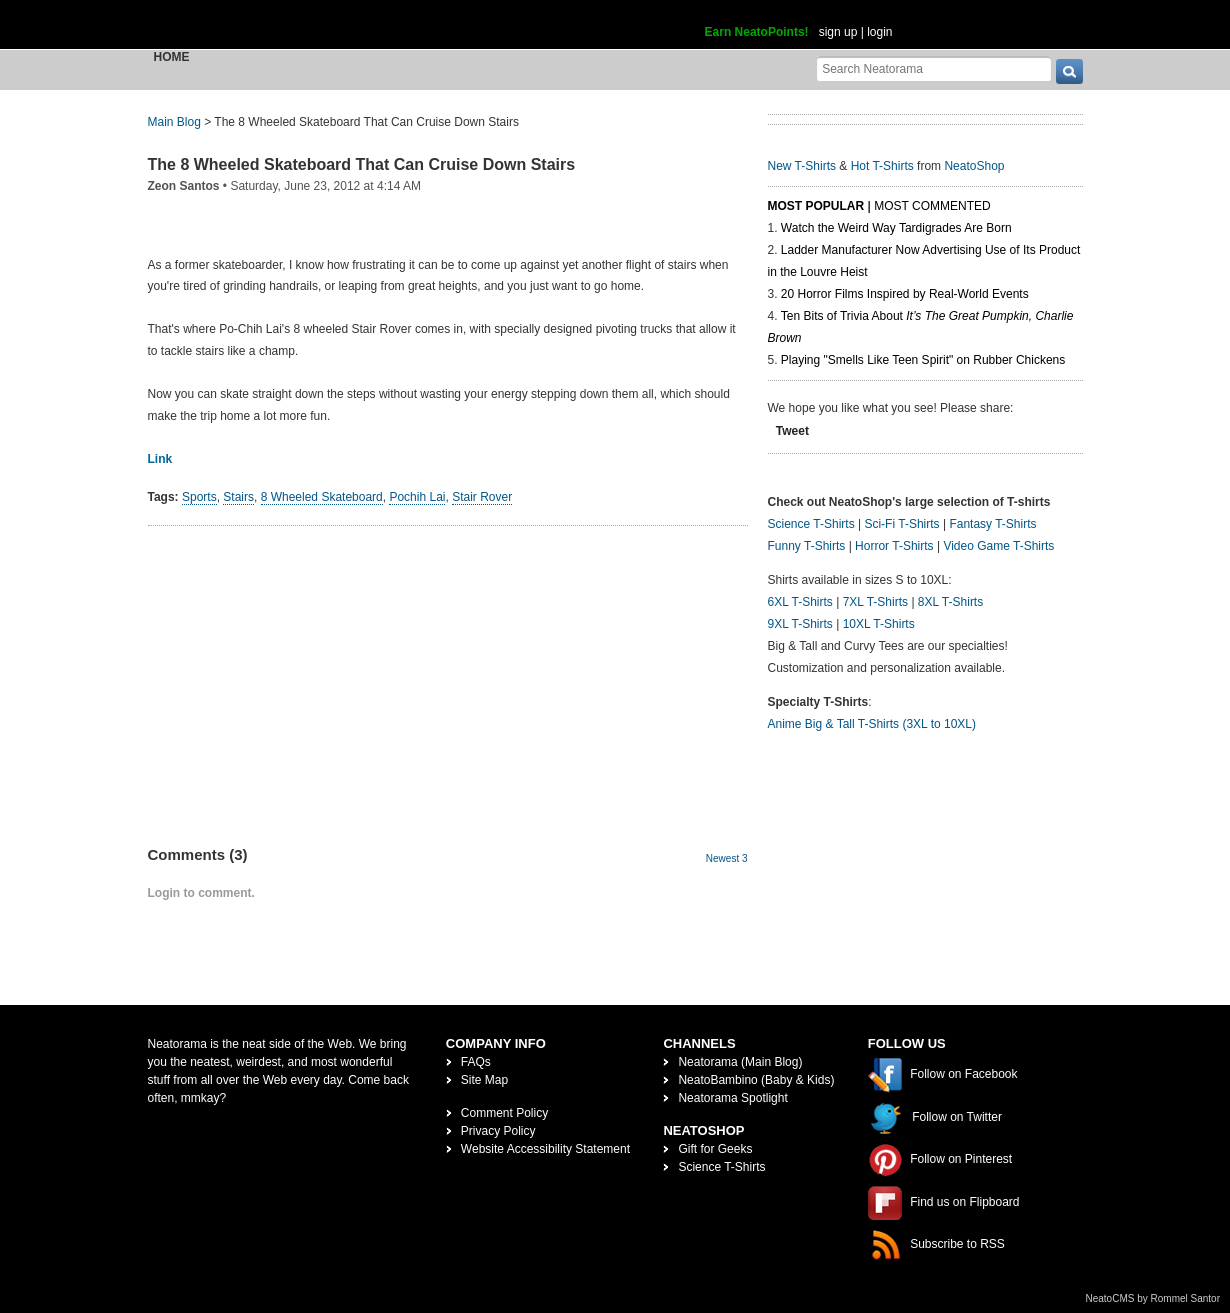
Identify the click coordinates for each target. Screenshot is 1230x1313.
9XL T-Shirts (800, 624)
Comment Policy (504, 1113)
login (879, 32)
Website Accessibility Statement (545, 1149)
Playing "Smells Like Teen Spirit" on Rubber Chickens (923, 360)
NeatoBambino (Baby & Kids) (756, 1080)
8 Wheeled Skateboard (322, 497)
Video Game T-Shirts (998, 546)
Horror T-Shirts (894, 546)
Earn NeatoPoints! (757, 32)
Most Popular (816, 206)
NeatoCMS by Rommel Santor (1153, 1298)
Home (172, 57)
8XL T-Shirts (950, 602)
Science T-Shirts (811, 524)
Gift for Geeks (715, 1149)
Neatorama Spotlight (732, 1098)
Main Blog (174, 122)
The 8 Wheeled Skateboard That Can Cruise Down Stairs (362, 164)
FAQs (476, 1062)
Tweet (792, 431)
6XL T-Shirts (800, 602)
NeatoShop (974, 166)
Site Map (484, 1080)
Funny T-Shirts (807, 546)
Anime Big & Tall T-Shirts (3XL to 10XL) (872, 724)
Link (160, 459)
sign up (838, 32)
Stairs (238, 497)
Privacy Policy (498, 1131)
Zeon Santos (184, 186)
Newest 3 (727, 858)
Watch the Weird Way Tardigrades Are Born (896, 228)
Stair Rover (482, 497)
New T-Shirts (802, 166)
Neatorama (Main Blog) (740, 1062)
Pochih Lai (417, 497)
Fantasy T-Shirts (992, 524)
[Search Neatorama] (934, 68)
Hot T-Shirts (882, 166)
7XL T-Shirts (875, 602)
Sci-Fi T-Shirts (901, 524)
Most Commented (932, 206)
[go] (1069, 71)
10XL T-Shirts (879, 624)
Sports (199, 497)
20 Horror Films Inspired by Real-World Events (905, 294)
